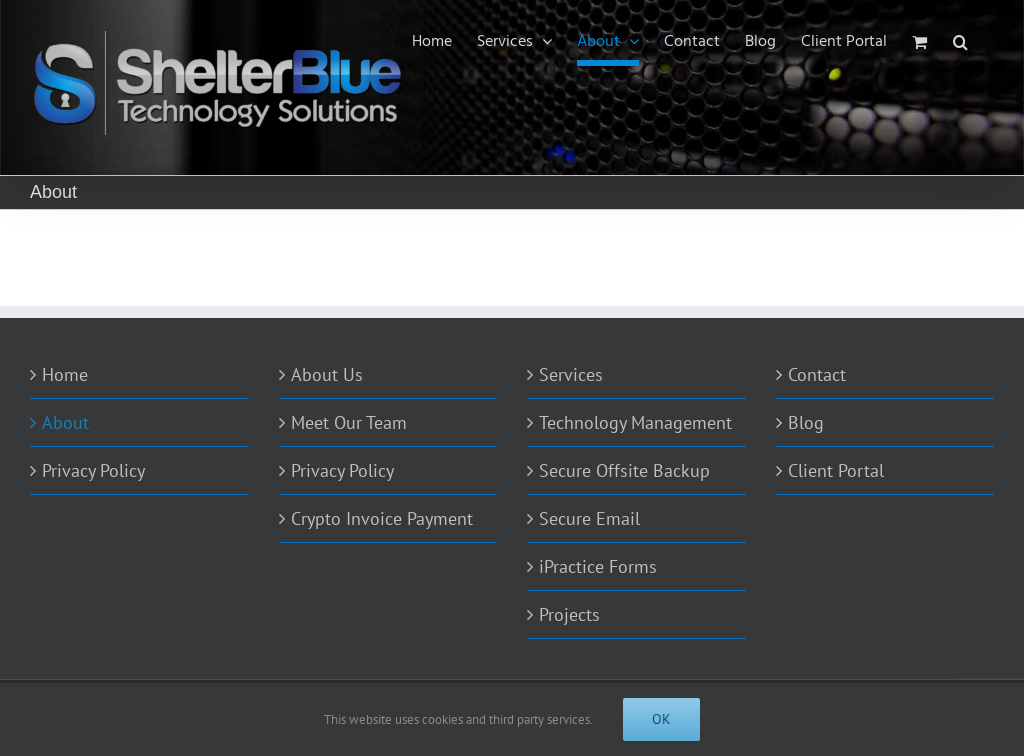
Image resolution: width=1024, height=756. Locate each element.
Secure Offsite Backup (624, 470)
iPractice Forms (598, 566)
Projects (569, 614)
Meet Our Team (349, 422)
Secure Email (589, 518)
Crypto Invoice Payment (382, 518)
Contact (817, 374)
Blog (806, 422)
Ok (661, 719)
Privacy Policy (93, 470)
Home (65, 374)
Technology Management (635, 422)
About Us (327, 374)
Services (571, 374)
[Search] (961, 42)
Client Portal (836, 470)
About (65, 422)
